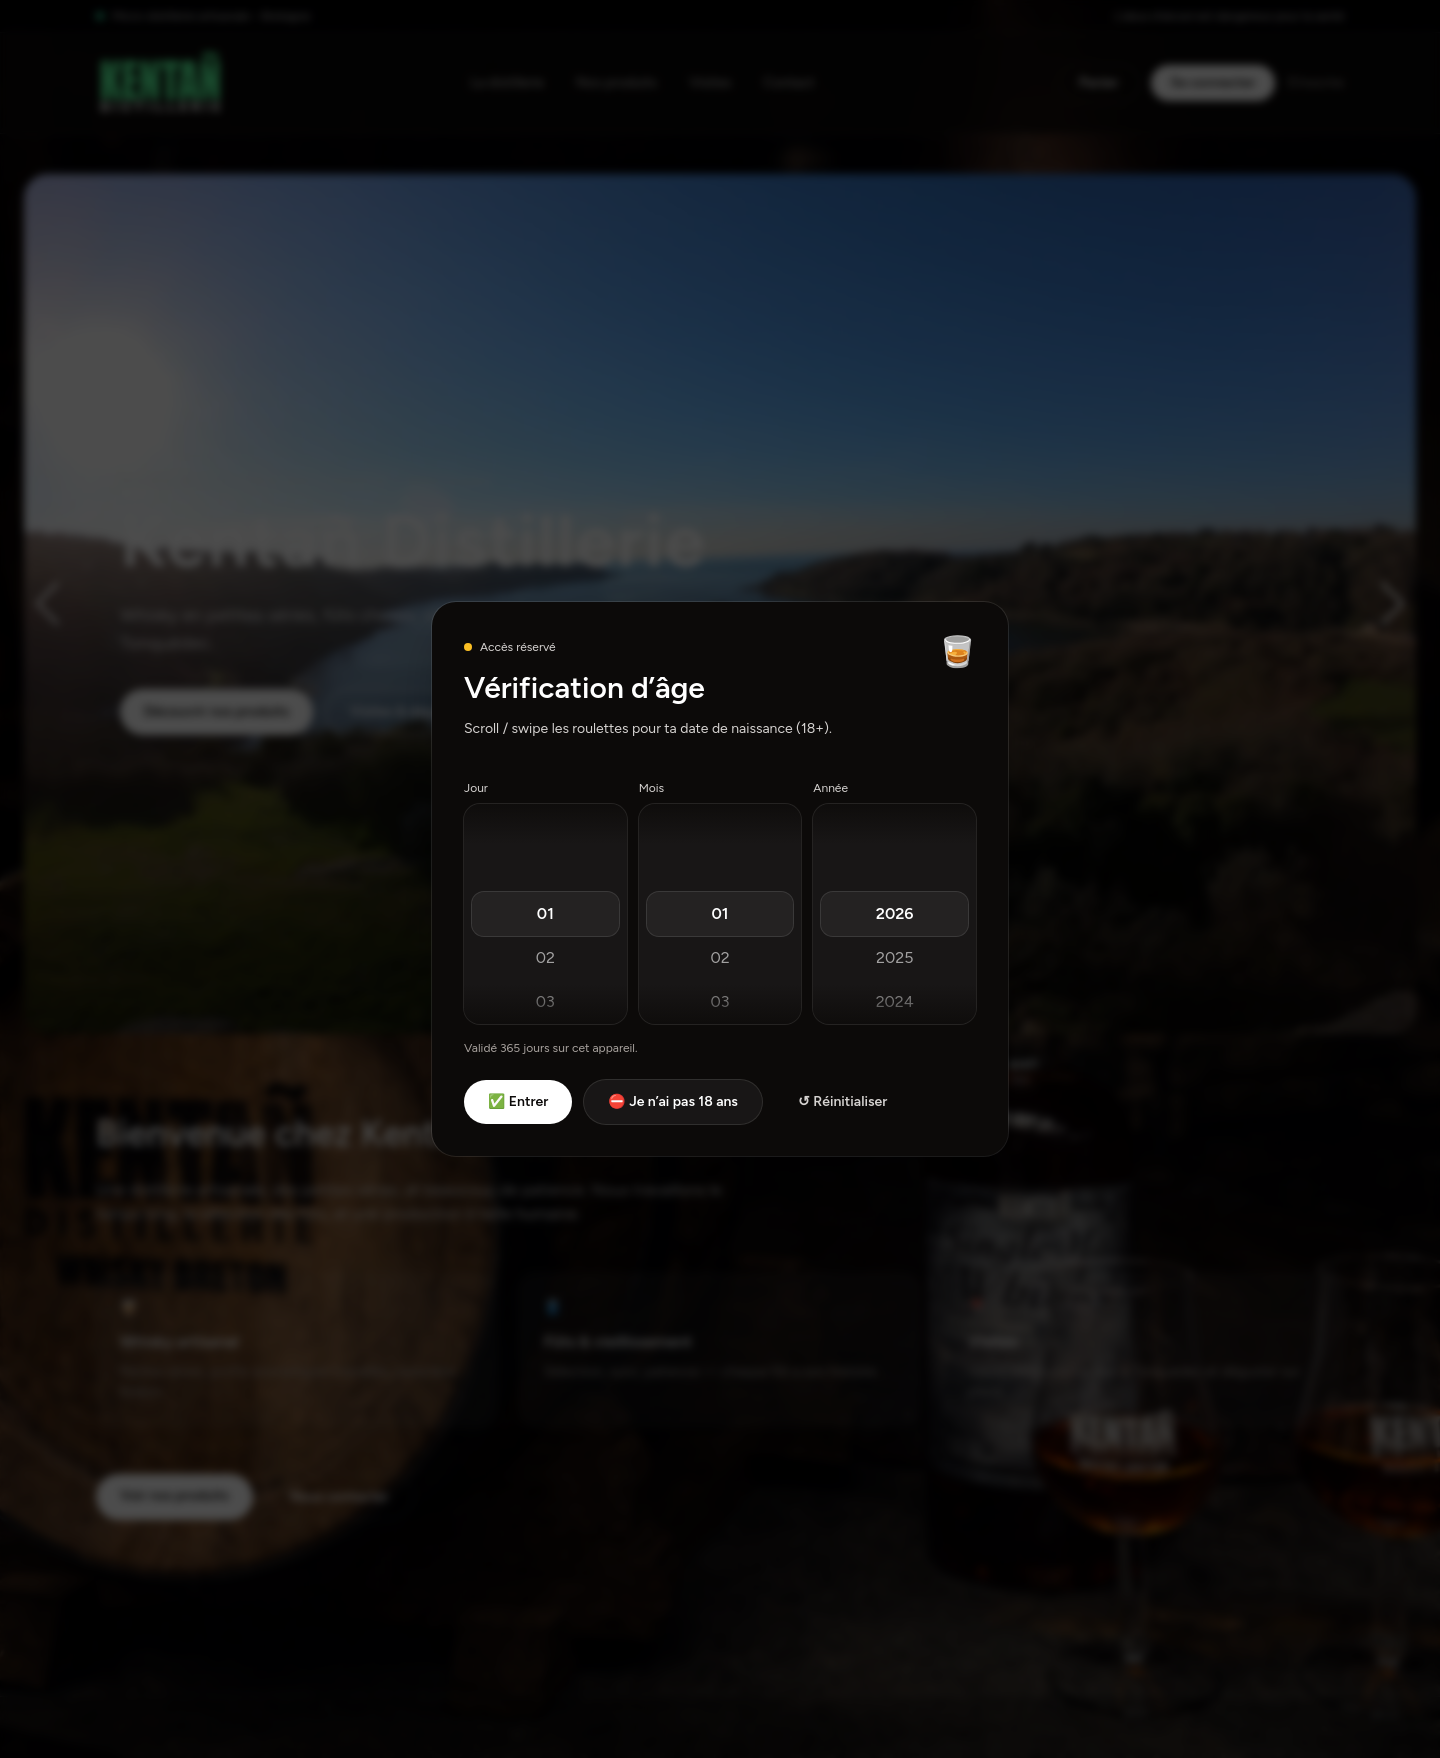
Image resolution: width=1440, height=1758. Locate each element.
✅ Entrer (518, 1101)
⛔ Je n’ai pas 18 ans (673, 1101)
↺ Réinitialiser (842, 1101)
